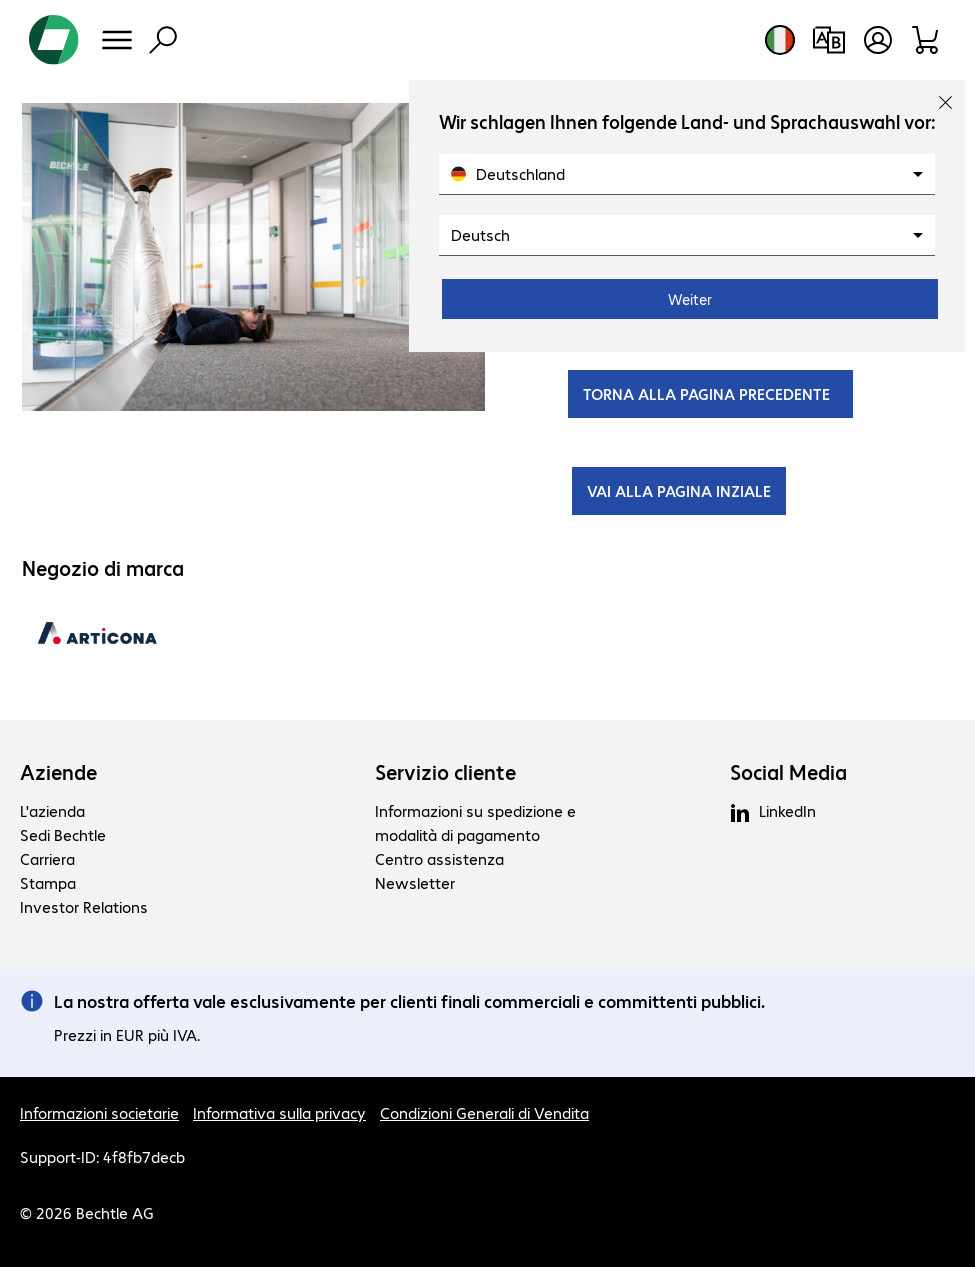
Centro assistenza (439, 858)
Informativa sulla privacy (279, 1112)
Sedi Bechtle (63, 834)
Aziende (58, 772)
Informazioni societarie (99, 1112)
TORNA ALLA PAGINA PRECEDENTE (710, 393)
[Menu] (117, 40)
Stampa (48, 882)
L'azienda (52, 810)
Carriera (47, 858)
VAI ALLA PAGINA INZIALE (679, 490)
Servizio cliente (445, 772)
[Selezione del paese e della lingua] (780, 40)
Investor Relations (84, 906)
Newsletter (415, 882)
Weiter (690, 299)
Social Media (788, 772)
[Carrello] (926, 40)
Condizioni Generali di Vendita (484, 1112)
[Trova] (163, 40)
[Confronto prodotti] (828, 40)
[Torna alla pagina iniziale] (54, 40)
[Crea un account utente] (878, 40)
